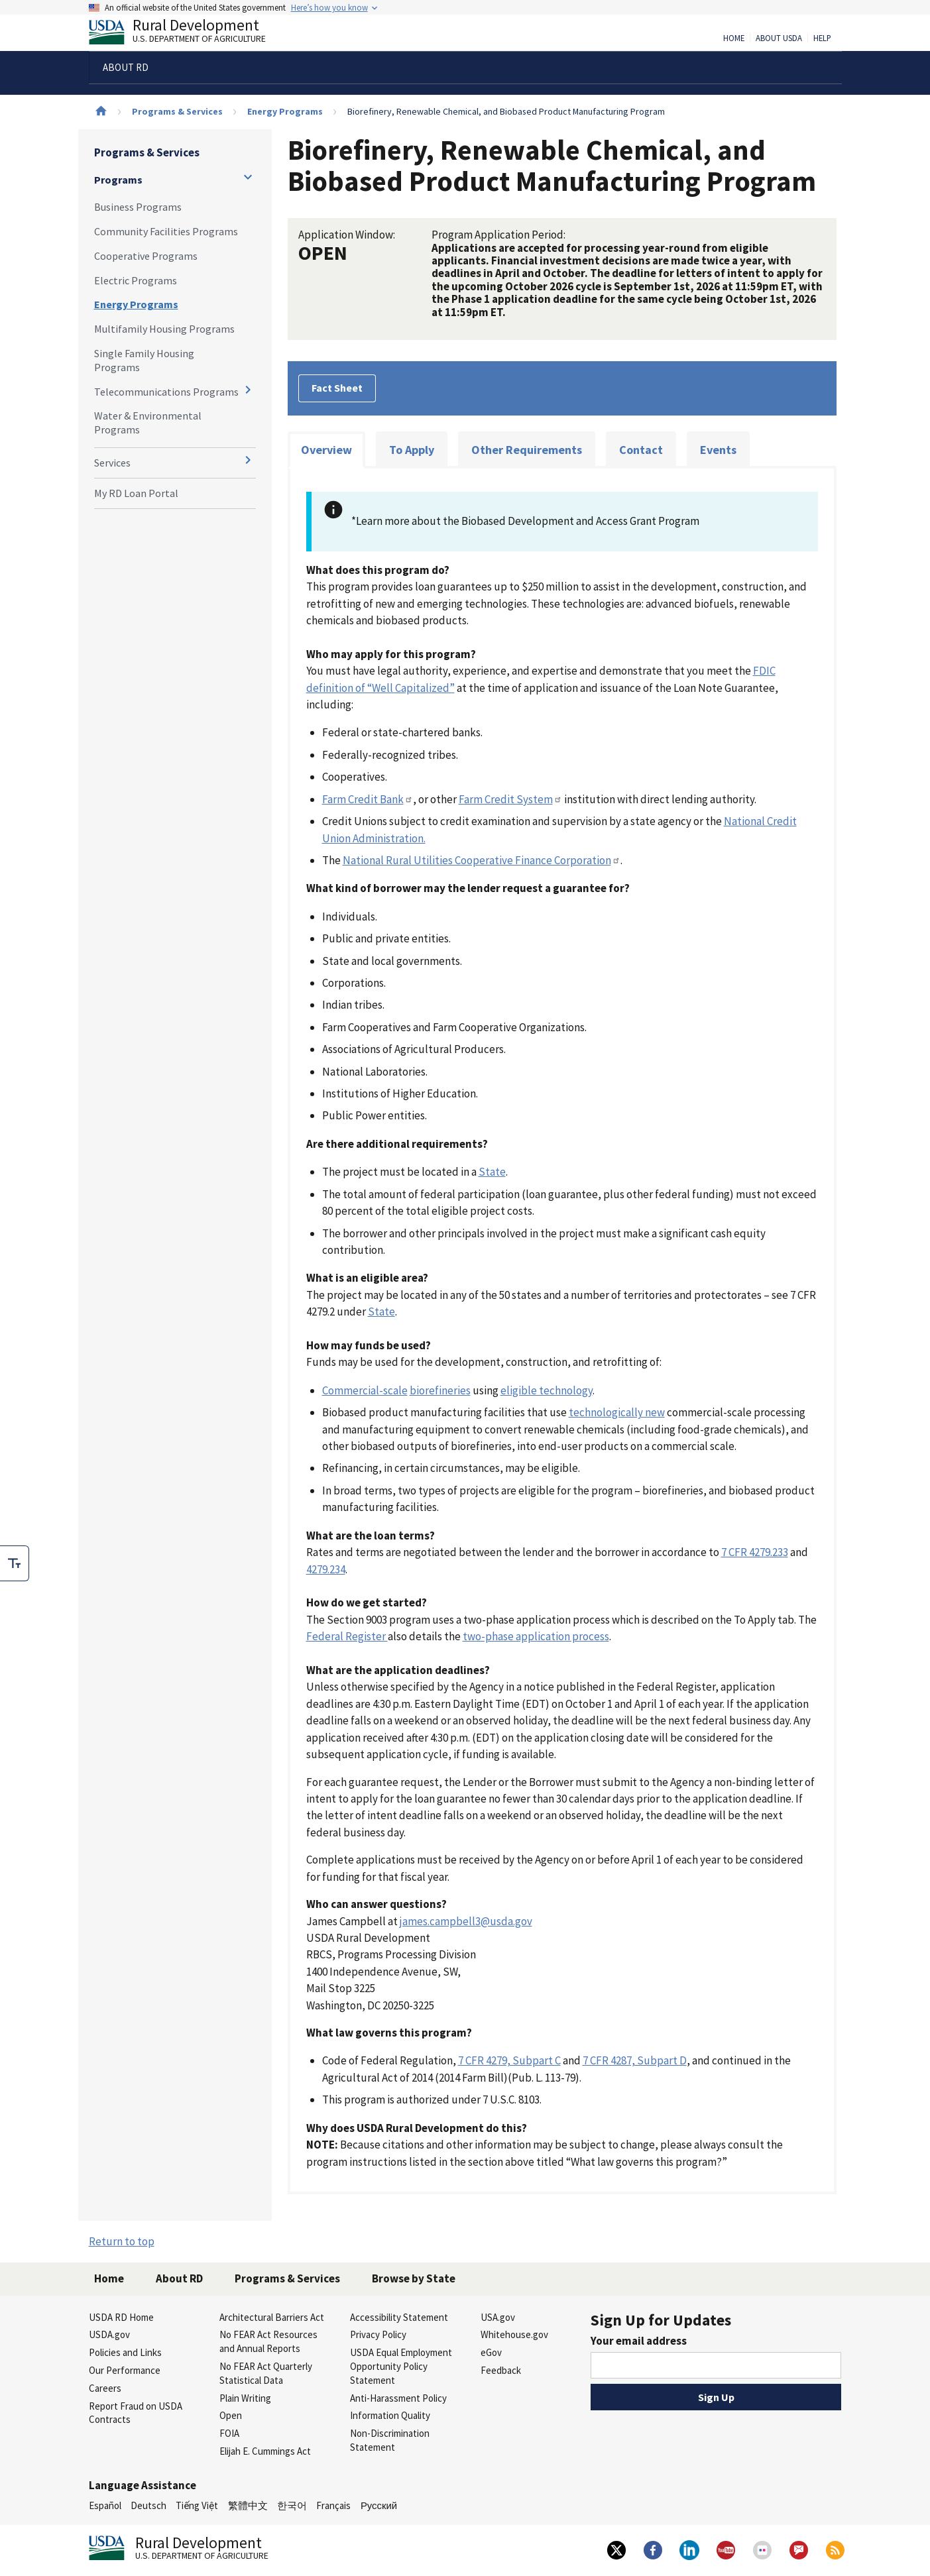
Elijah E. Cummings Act (265, 2451)
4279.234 (325, 1569)
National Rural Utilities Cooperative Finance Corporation (481, 860)
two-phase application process (536, 1636)
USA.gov (498, 2317)
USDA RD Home (121, 2317)
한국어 (292, 2505)
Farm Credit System (510, 799)
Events (718, 449)
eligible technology (546, 1390)
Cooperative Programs (146, 255)
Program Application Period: (498, 234)
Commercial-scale (365, 1390)
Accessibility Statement (399, 2317)
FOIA (229, 2433)
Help (822, 38)
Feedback (501, 2370)
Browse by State (413, 2278)
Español (105, 2505)
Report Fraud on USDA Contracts (135, 2413)
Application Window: (346, 234)
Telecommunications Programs (166, 391)
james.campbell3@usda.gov (466, 1921)
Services (112, 462)
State (492, 1171)
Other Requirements (526, 449)
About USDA (779, 38)
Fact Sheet (337, 387)
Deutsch (148, 2505)
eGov (491, 2352)
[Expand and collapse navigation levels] (248, 177)
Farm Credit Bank (367, 799)
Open (230, 2415)
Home (733, 38)
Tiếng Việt (197, 2505)
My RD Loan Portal (136, 493)
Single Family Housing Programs (144, 360)
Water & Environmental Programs (148, 422)
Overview (326, 449)
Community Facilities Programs (166, 231)
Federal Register (347, 1636)
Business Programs (138, 206)
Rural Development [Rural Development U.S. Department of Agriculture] (188, 34)
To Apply (411, 449)
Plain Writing (245, 2398)
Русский (379, 2505)
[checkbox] (14, 1563)
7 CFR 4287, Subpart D (635, 2060)
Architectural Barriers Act (271, 2317)
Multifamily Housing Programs (164, 328)
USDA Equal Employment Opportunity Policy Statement (401, 2366)
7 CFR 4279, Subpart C (509, 2060)
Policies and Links (125, 2352)
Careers (105, 2388)
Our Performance (124, 2370)
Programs (118, 179)
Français (333, 2505)
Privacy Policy (378, 2334)
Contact (641, 449)
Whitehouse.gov (514, 2334)
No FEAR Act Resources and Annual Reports (268, 2341)
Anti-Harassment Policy (398, 2398)
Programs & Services (177, 111)
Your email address (639, 2340)
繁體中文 (248, 2505)
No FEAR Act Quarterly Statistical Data (265, 2373)
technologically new (617, 1412)
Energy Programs (285, 111)
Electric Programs (135, 280)
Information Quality (390, 2415)
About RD (179, 2278)
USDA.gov (109, 2334)
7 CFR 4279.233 (754, 1552)
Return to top (121, 2241)
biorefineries (440, 1390)
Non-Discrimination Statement (390, 2440)
